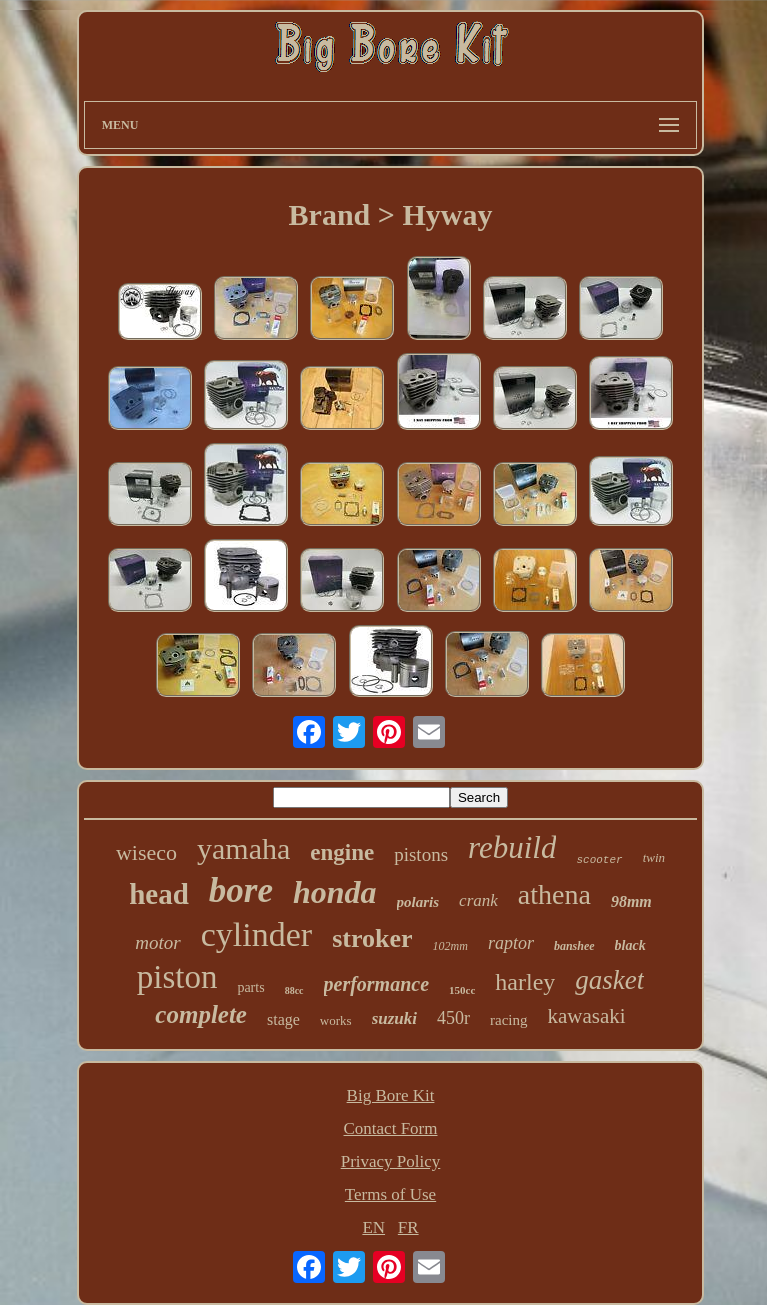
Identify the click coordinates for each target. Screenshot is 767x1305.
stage (283, 1019)
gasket (609, 980)
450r (453, 1018)
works (336, 1020)
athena (554, 894)
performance (377, 984)
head (159, 894)
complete (201, 1014)
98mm (631, 901)
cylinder (256, 934)
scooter (599, 860)
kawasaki (587, 1016)
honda (335, 892)
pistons (421, 854)
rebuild (512, 847)
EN (373, 1227)
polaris (418, 902)
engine (342, 852)
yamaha (243, 848)
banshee (574, 946)
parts (250, 987)
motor (157, 942)
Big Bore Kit (391, 1095)
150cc (462, 990)
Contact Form (391, 1128)
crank (478, 900)
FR (408, 1227)
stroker (372, 938)
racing (508, 1020)
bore (241, 890)
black (630, 945)
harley (525, 982)
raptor (511, 943)
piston (177, 977)
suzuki (394, 1018)
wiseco (146, 852)
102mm (450, 946)
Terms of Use (390, 1194)
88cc (294, 990)
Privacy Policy (391, 1161)
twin (654, 857)
